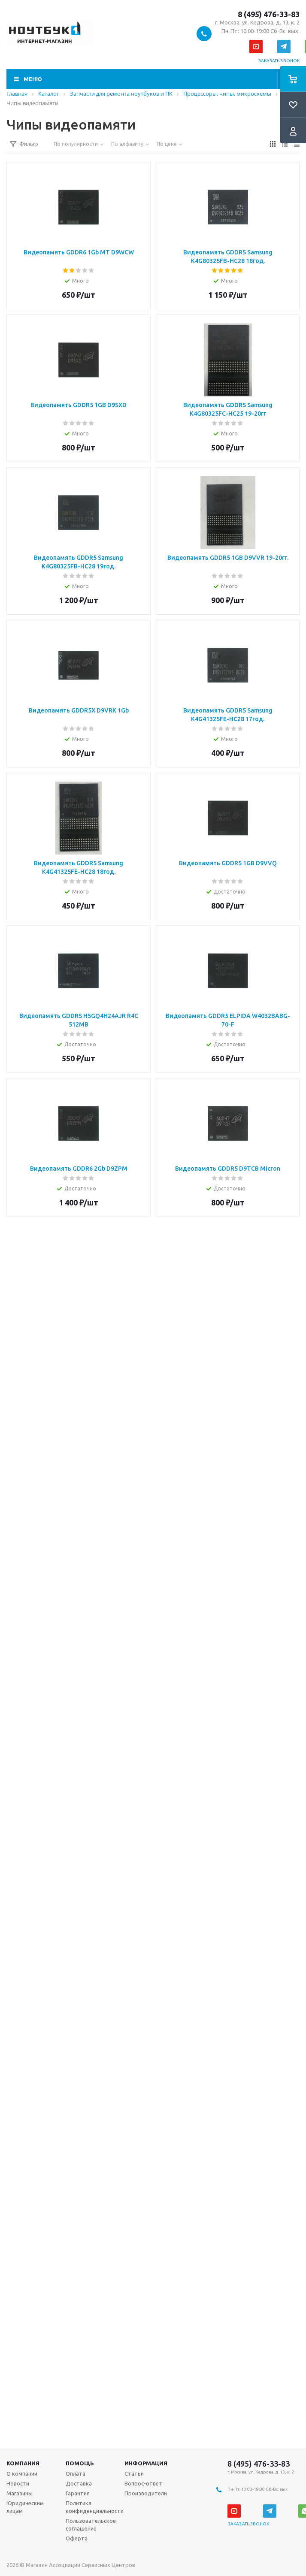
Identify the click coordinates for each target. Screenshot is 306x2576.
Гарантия (78, 2493)
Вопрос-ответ (143, 2483)
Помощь (80, 2463)
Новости (17, 2483)
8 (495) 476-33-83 (269, 14)
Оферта (77, 2538)
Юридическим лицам (25, 2507)
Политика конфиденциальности (95, 2507)
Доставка (79, 2483)
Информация (145, 2463)
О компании (21, 2473)
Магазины (19, 2493)
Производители (145, 2493)
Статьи (134, 2473)
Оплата (75, 2473)
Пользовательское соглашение (91, 2524)
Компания (22, 2463)
